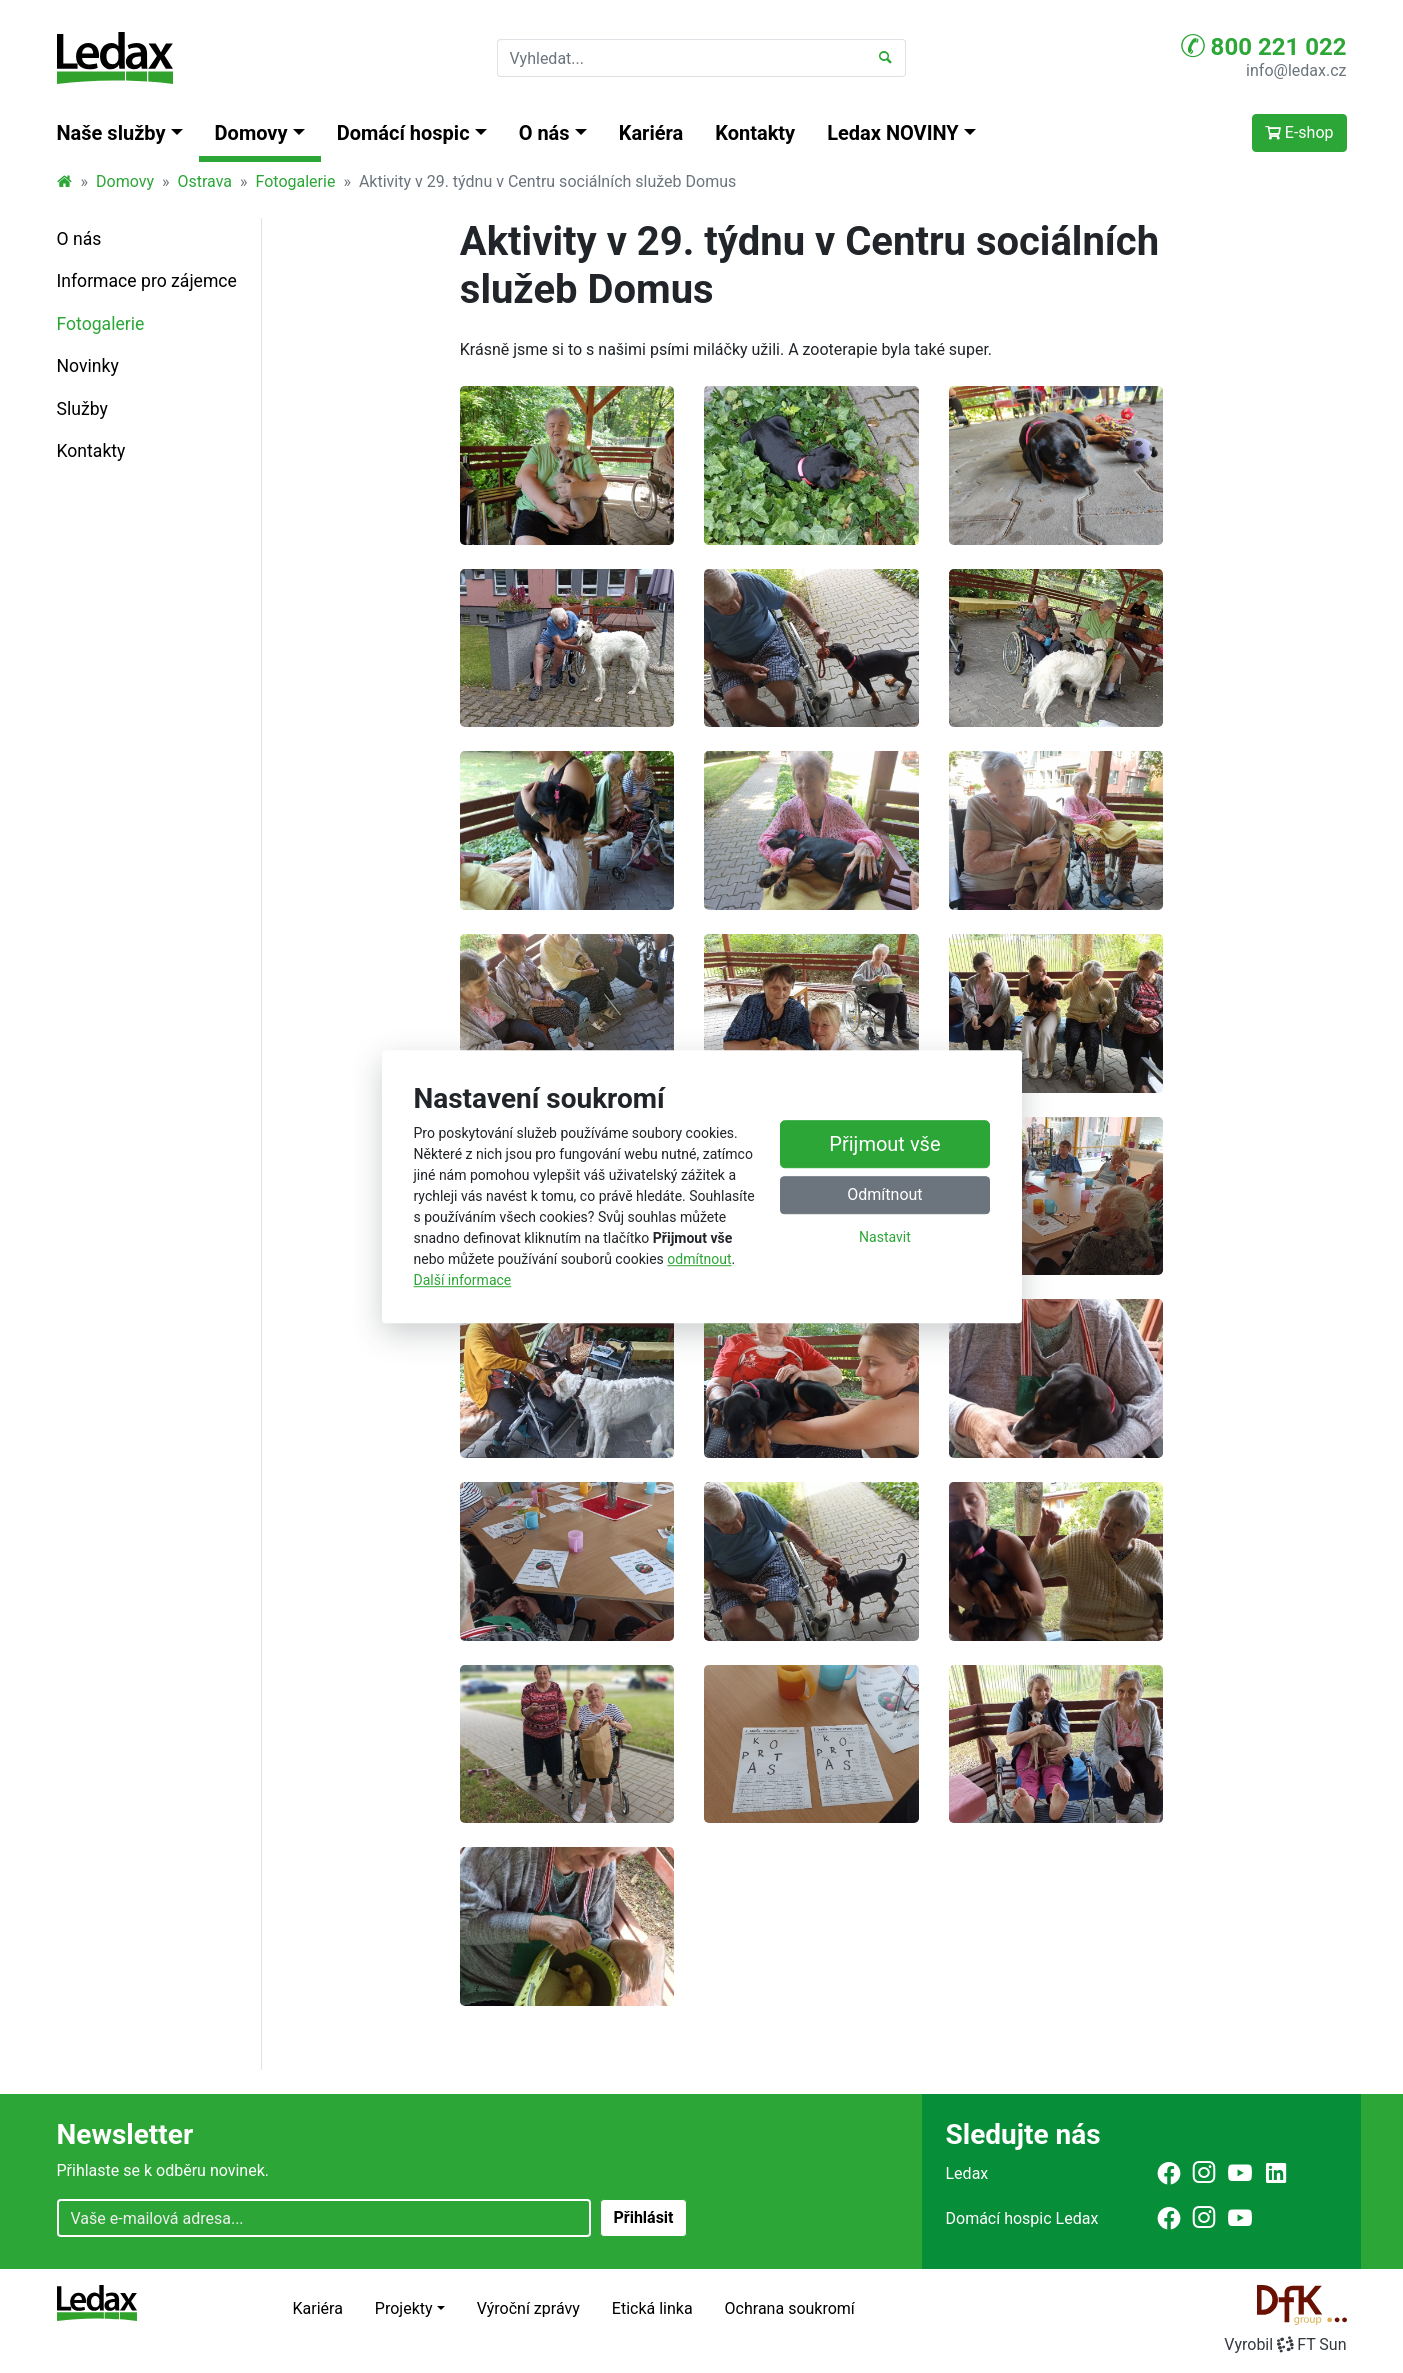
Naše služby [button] (111, 133)
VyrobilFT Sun (1285, 2344)
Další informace (463, 1280)
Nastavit (885, 1237)
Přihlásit (643, 2217)
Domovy (125, 181)
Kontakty (755, 133)
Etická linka (652, 2308)
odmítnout (699, 1259)
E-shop (1299, 132)
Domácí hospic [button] (403, 133)
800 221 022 (1264, 46)
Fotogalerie (296, 181)
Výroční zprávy (528, 2308)
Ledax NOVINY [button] (893, 133)
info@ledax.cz (1296, 70)
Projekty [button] (404, 2308)
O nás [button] (544, 133)
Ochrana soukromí (790, 2308)
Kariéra (651, 133)
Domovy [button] (251, 133)
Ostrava (204, 181)
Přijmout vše (884, 1144)
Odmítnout (884, 1194)
